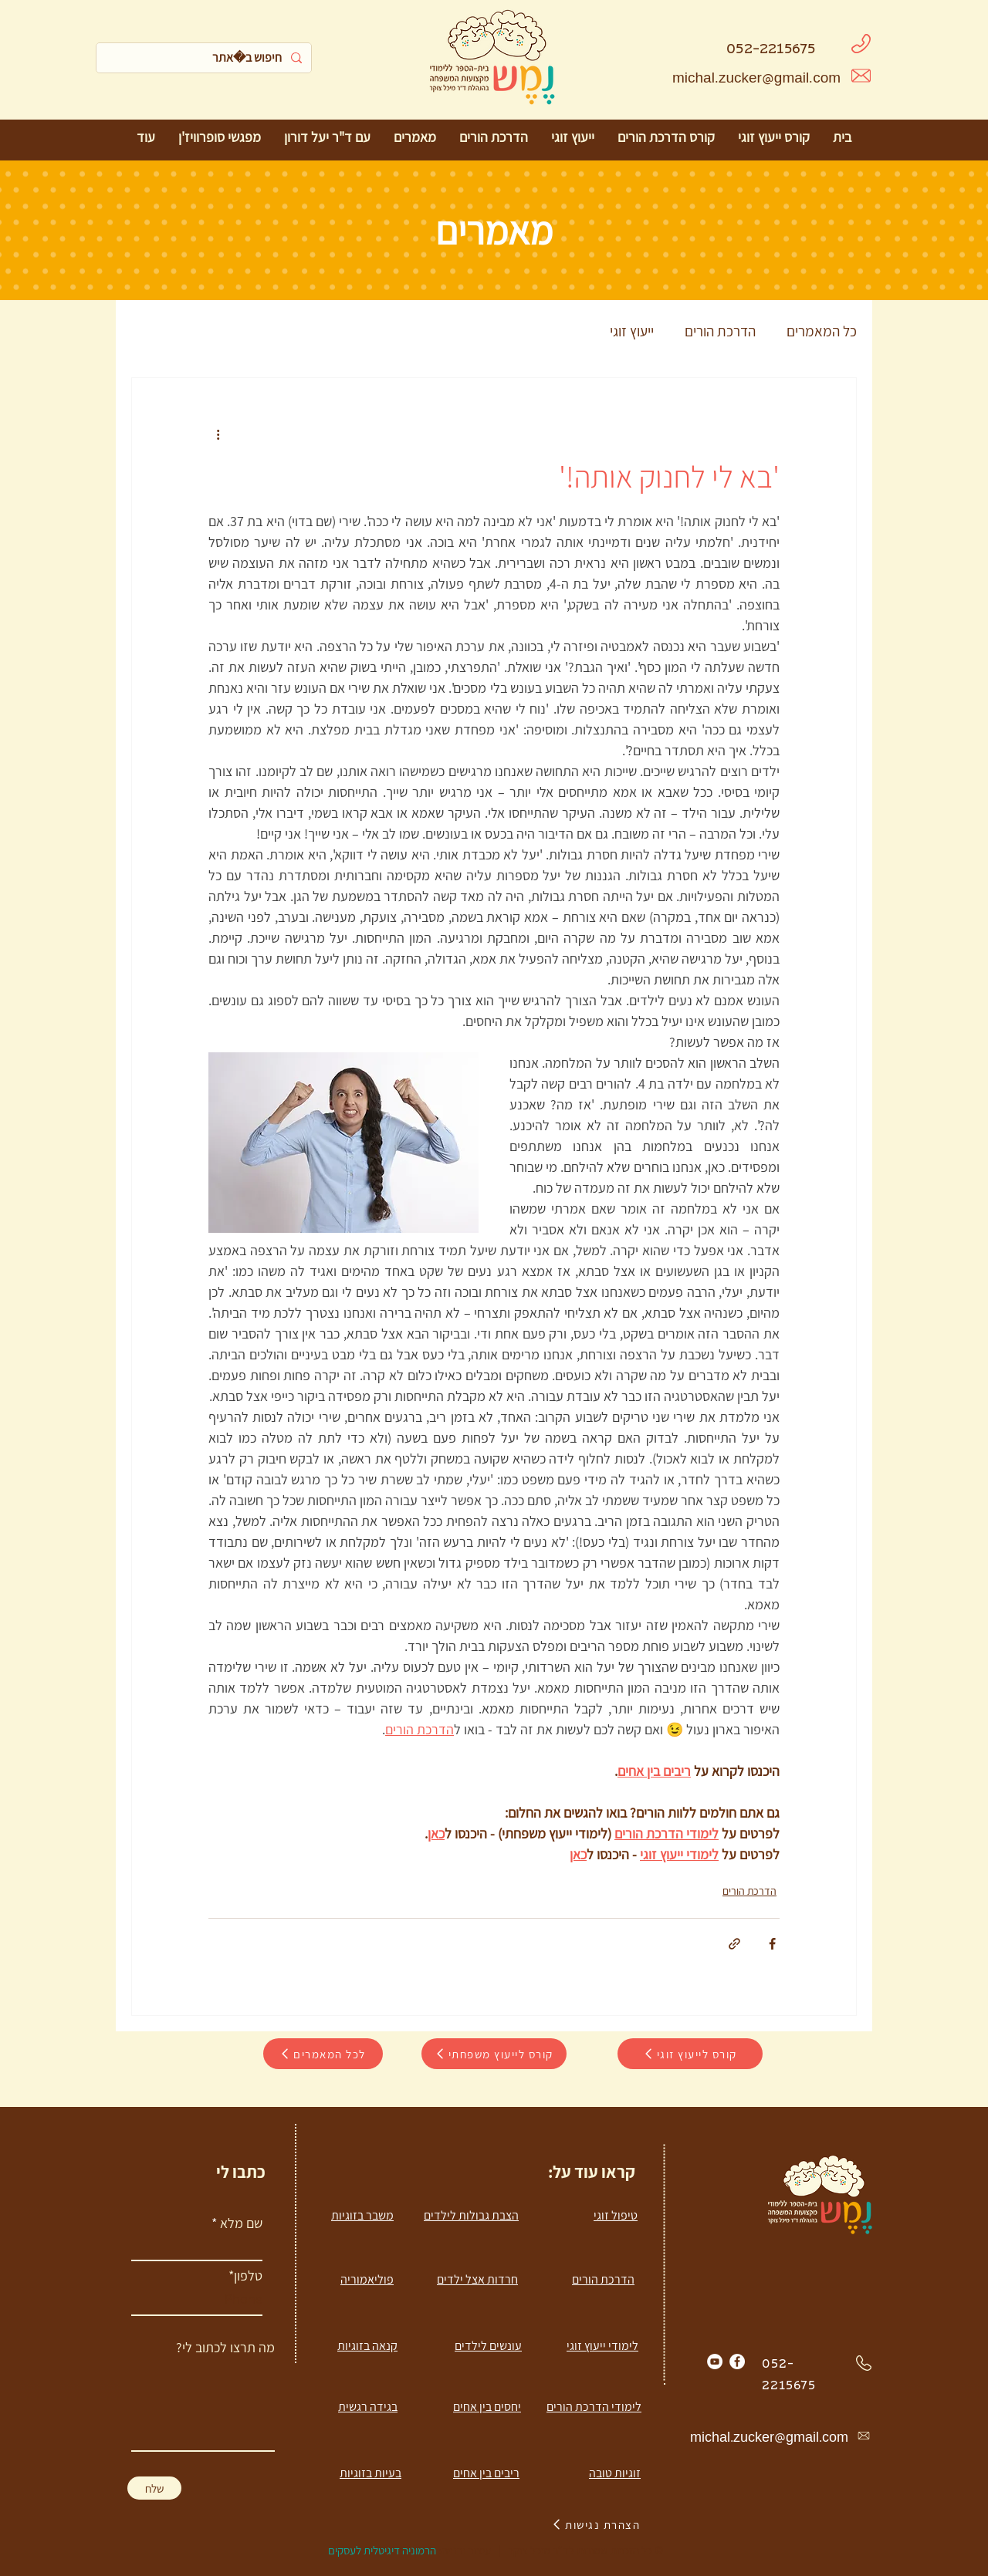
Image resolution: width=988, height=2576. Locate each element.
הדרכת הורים (720, 331)
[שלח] (154, 2488)
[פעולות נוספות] (217, 433)
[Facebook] (737, 2361)
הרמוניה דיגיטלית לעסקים (382, 2550)
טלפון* (245, 2276)
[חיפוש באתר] (205, 58)
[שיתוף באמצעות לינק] (734, 1943)
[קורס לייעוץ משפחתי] (494, 2053)
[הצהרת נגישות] (596, 2524)
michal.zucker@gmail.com (756, 80)
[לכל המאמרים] (323, 2053)
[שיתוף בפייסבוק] (772, 1943)
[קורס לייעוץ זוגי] (690, 2053)
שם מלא (241, 2223)
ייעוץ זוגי (632, 331)
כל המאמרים (822, 331)
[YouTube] (714, 2361)
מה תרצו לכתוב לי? (225, 2348)
